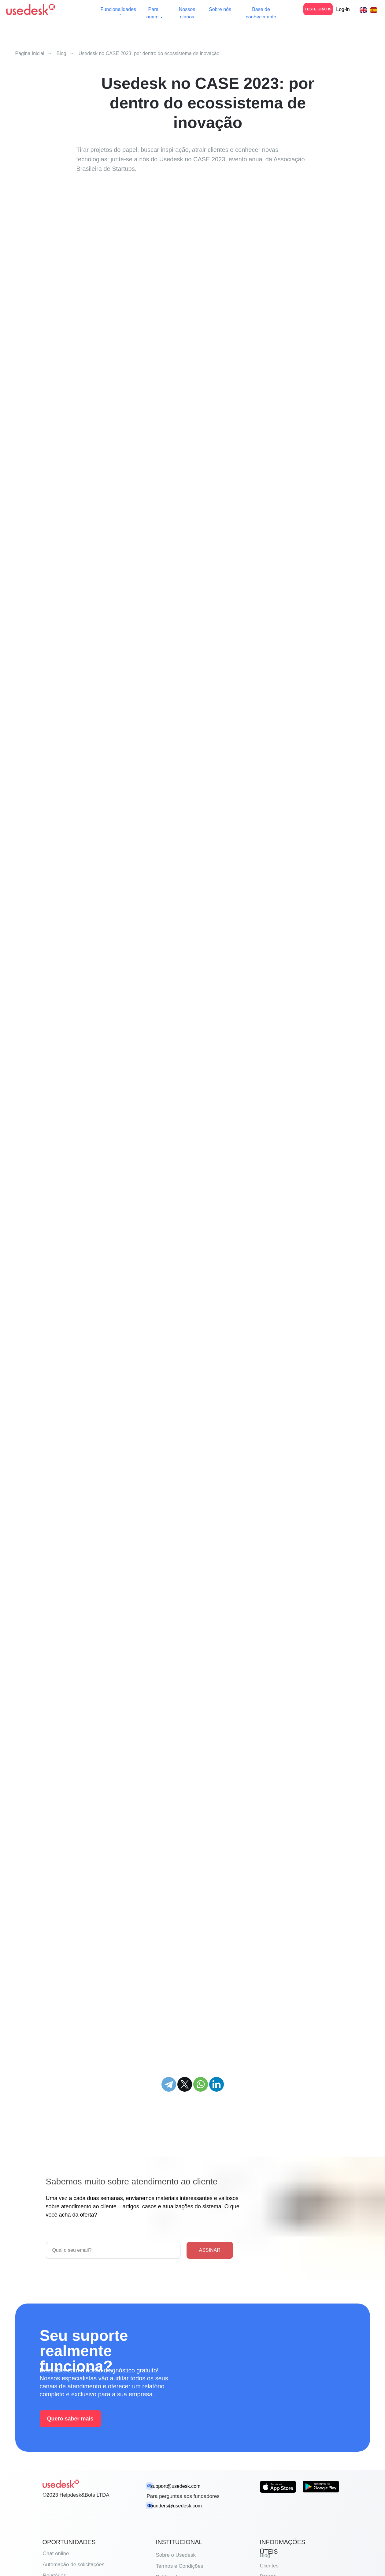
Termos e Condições (179, 2566)
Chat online (56, 2553)
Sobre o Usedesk (176, 2555)
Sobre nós (220, 9)
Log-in (343, 9)
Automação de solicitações (74, 2564)
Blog (61, 53)
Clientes (269, 2566)
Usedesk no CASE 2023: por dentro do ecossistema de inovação (149, 53)
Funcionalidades (118, 9)
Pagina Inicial (29, 53)
